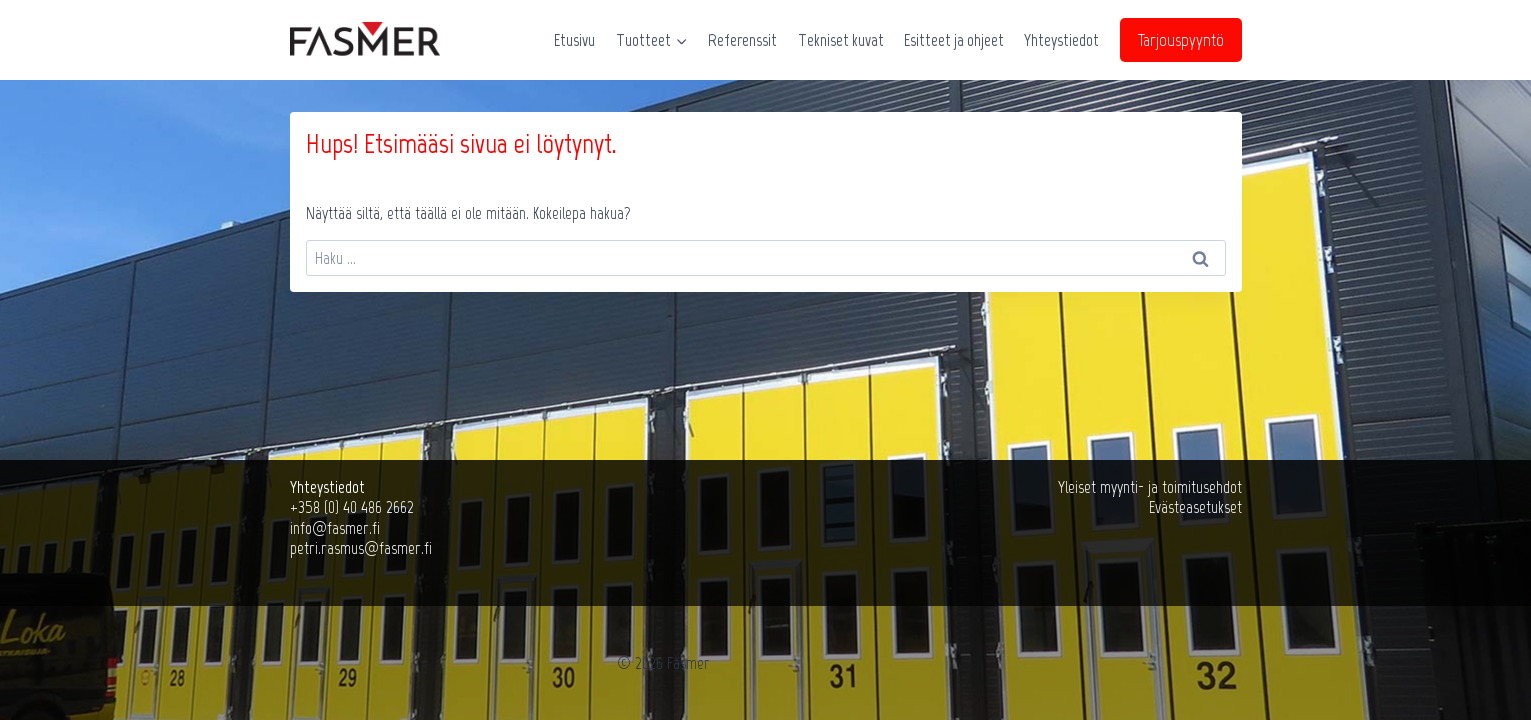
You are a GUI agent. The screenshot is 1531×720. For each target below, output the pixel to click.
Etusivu (574, 40)
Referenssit (742, 40)
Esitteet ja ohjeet (954, 40)
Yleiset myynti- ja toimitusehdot (1150, 487)
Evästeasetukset (1195, 507)
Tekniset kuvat (841, 40)
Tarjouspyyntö (1181, 40)
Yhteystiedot (1061, 40)
